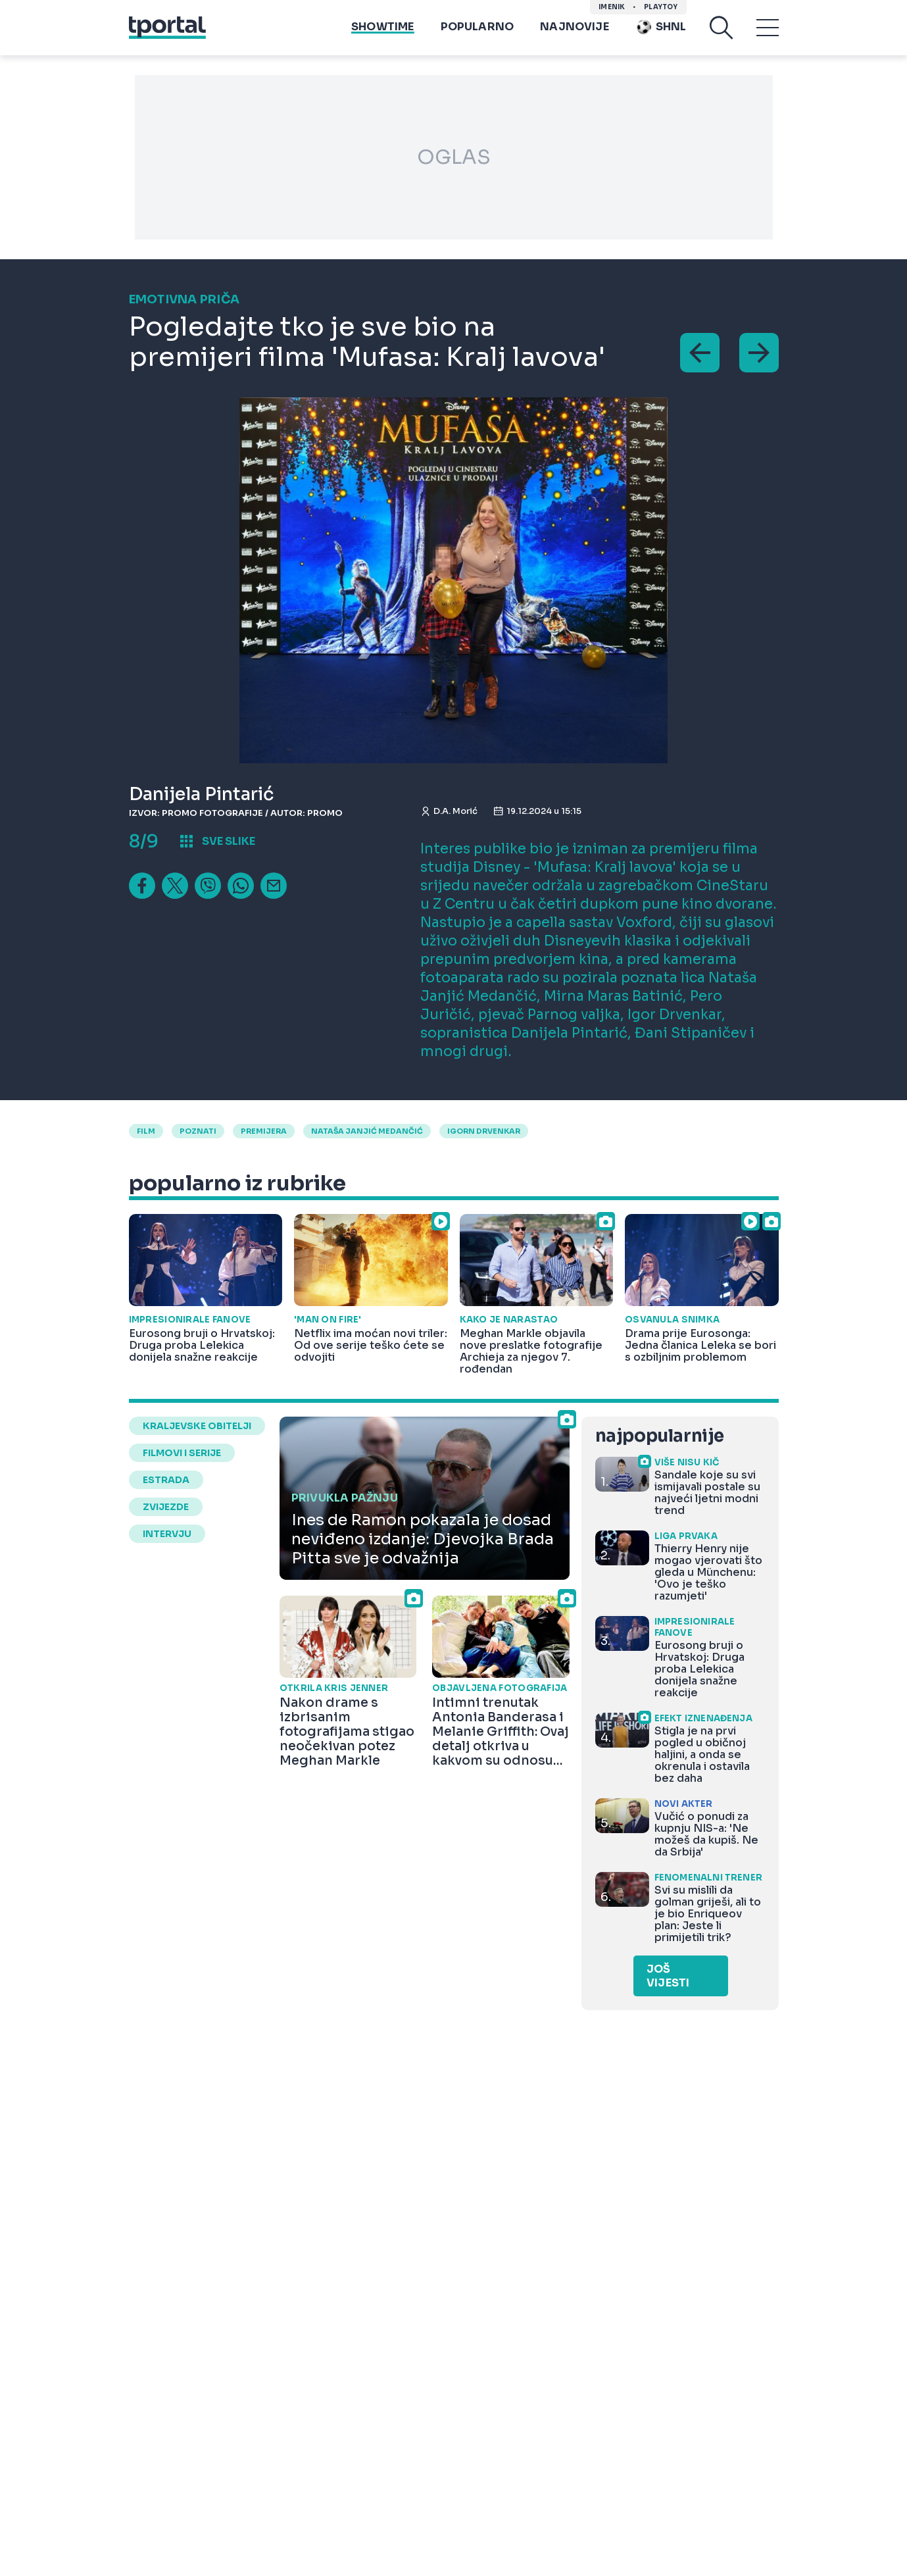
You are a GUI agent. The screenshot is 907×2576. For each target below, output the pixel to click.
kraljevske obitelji (197, 1426)
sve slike (228, 841)
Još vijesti (668, 1976)
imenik (612, 7)
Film (146, 1131)
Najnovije (574, 27)
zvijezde (166, 1507)
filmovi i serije (182, 1453)
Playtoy (660, 7)
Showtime (382, 27)
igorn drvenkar (483, 1131)
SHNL (661, 27)
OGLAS (454, 157)
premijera (264, 1131)
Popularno (477, 27)
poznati (198, 1131)
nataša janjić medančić (367, 1131)
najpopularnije (659, 1436)
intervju (167, 1534)
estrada (166, 1480)
